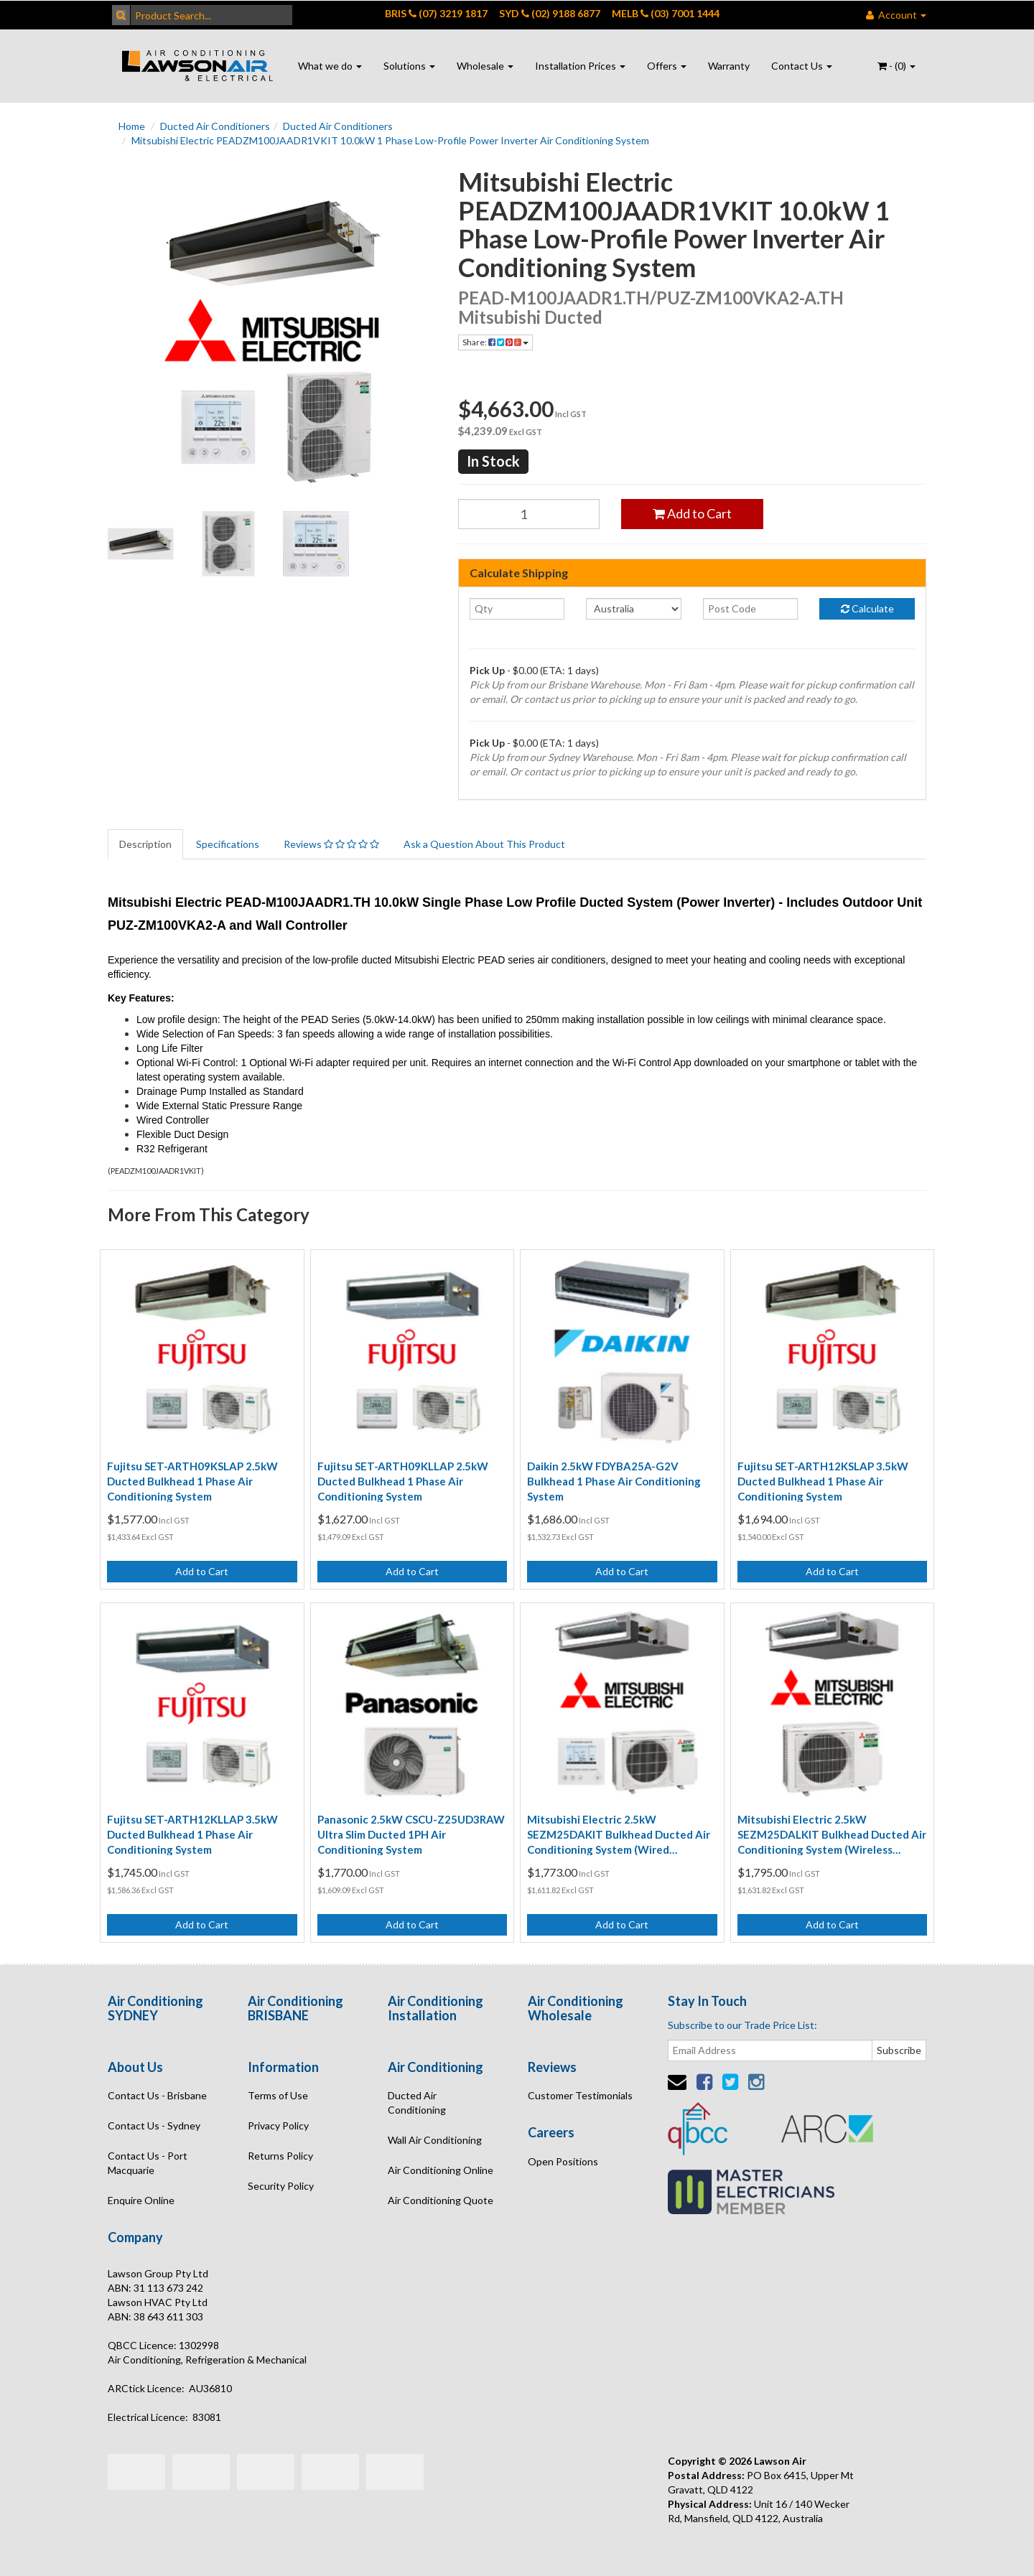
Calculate (867, 608)
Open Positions (563, 2161)
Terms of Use (278, 2095)
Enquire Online (141, 2200)
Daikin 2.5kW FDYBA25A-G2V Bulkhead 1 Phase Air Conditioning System (614, 1481)
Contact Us (801, 66)
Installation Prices (580, 66)
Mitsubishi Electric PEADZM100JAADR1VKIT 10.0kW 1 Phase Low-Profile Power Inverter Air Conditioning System (390, 140)
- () (896, 66)
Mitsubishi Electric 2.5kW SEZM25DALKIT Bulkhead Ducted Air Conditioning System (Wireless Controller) (831, 1835)
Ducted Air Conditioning (417, 2102)
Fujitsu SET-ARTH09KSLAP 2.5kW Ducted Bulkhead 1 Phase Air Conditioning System (192, 1481)
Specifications (227, 844)
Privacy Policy (278, 2125)
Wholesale (485, 66)
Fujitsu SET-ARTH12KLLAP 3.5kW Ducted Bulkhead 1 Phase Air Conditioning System (192, 1834)
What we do (330, 66)
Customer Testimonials (580, 2095)
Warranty (729, 66)
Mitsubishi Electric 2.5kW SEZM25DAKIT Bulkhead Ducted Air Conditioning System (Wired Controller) (618, 1835)
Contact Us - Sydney (154, 2125)
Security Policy (281, 2186)
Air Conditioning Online (440, 2170)
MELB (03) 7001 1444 (665, 13)
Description (145, 844)
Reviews (331, 844)
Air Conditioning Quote (440, 2200)
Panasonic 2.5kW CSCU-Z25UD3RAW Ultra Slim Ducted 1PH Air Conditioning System (411, 1834)
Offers (666, 66)
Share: (495, 342)
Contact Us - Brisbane (157, 2095)
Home (131, 126)
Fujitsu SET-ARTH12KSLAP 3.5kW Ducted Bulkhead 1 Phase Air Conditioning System (822, 1481)
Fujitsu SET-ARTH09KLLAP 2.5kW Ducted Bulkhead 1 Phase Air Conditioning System (402, 1481)
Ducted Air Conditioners (215, 126)
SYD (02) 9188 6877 (549, 13)
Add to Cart (692, 513)
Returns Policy (280, 2156)
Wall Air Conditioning (435, 2140)
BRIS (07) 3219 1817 (436, 13)
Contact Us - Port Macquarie (147, 2163)
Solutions (409, 66)
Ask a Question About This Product (484, 844)
